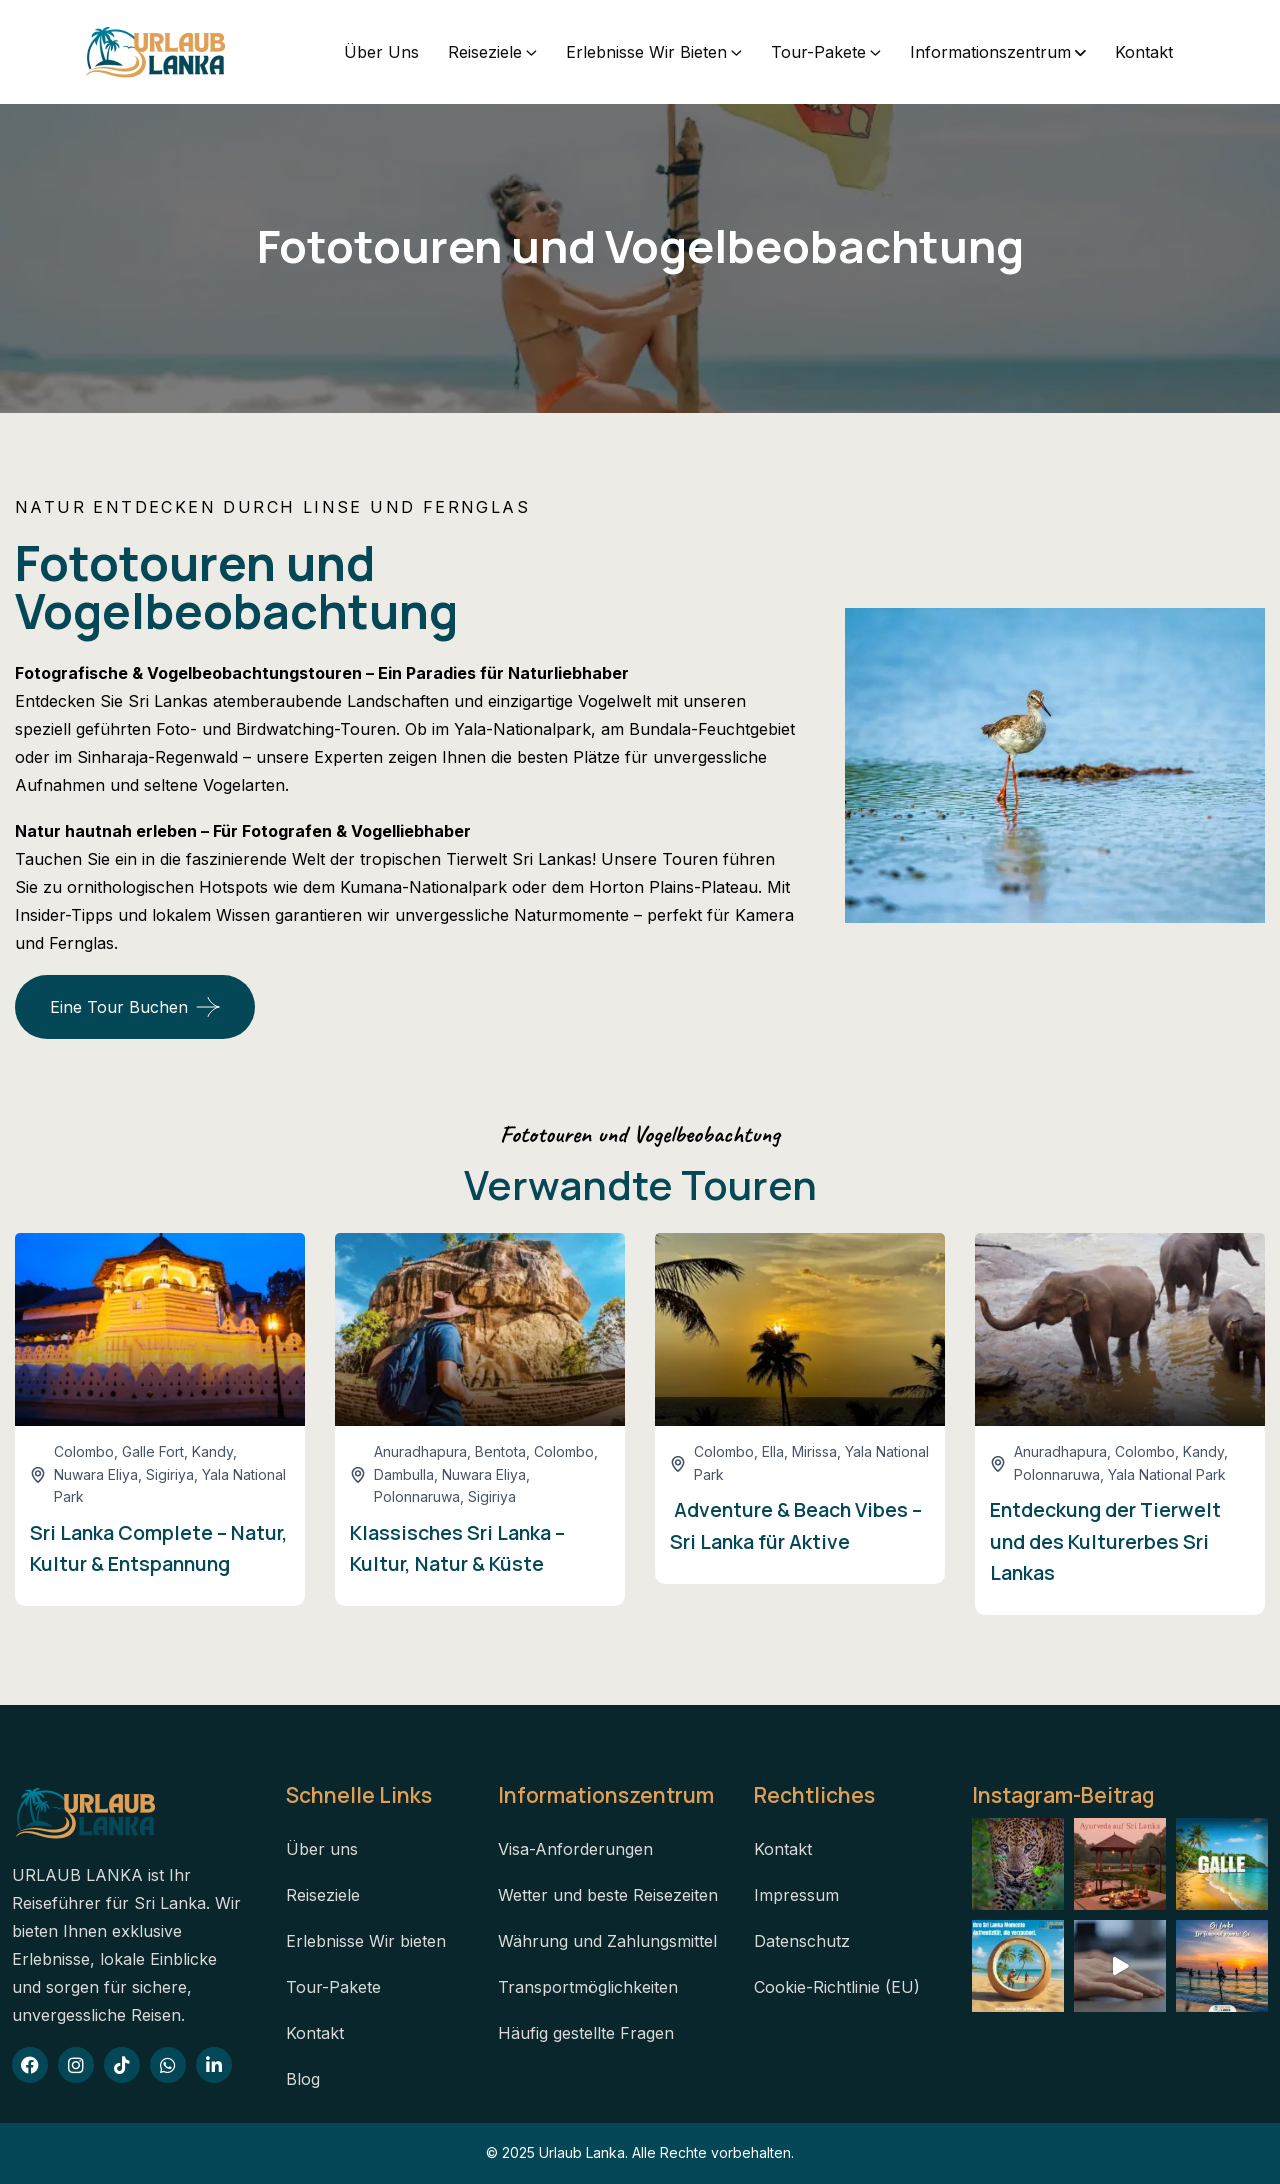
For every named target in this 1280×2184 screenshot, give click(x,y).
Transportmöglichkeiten (588, 1987)
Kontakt (1144, 52)
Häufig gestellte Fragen (586, 2033)
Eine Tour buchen (119, 1007)
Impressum (796, 1895)
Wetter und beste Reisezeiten (608, 1895)
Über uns (381, 52)
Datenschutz (802, 1941)
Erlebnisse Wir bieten (646, 52)
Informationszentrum (990, 52)
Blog (303, 2079)
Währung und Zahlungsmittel (607, 1941)
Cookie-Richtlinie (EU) (837, 1987)
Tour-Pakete (818, 52)
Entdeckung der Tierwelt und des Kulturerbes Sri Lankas (1105, 1541)
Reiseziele (485, 52)
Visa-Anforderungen (575, 1849)
